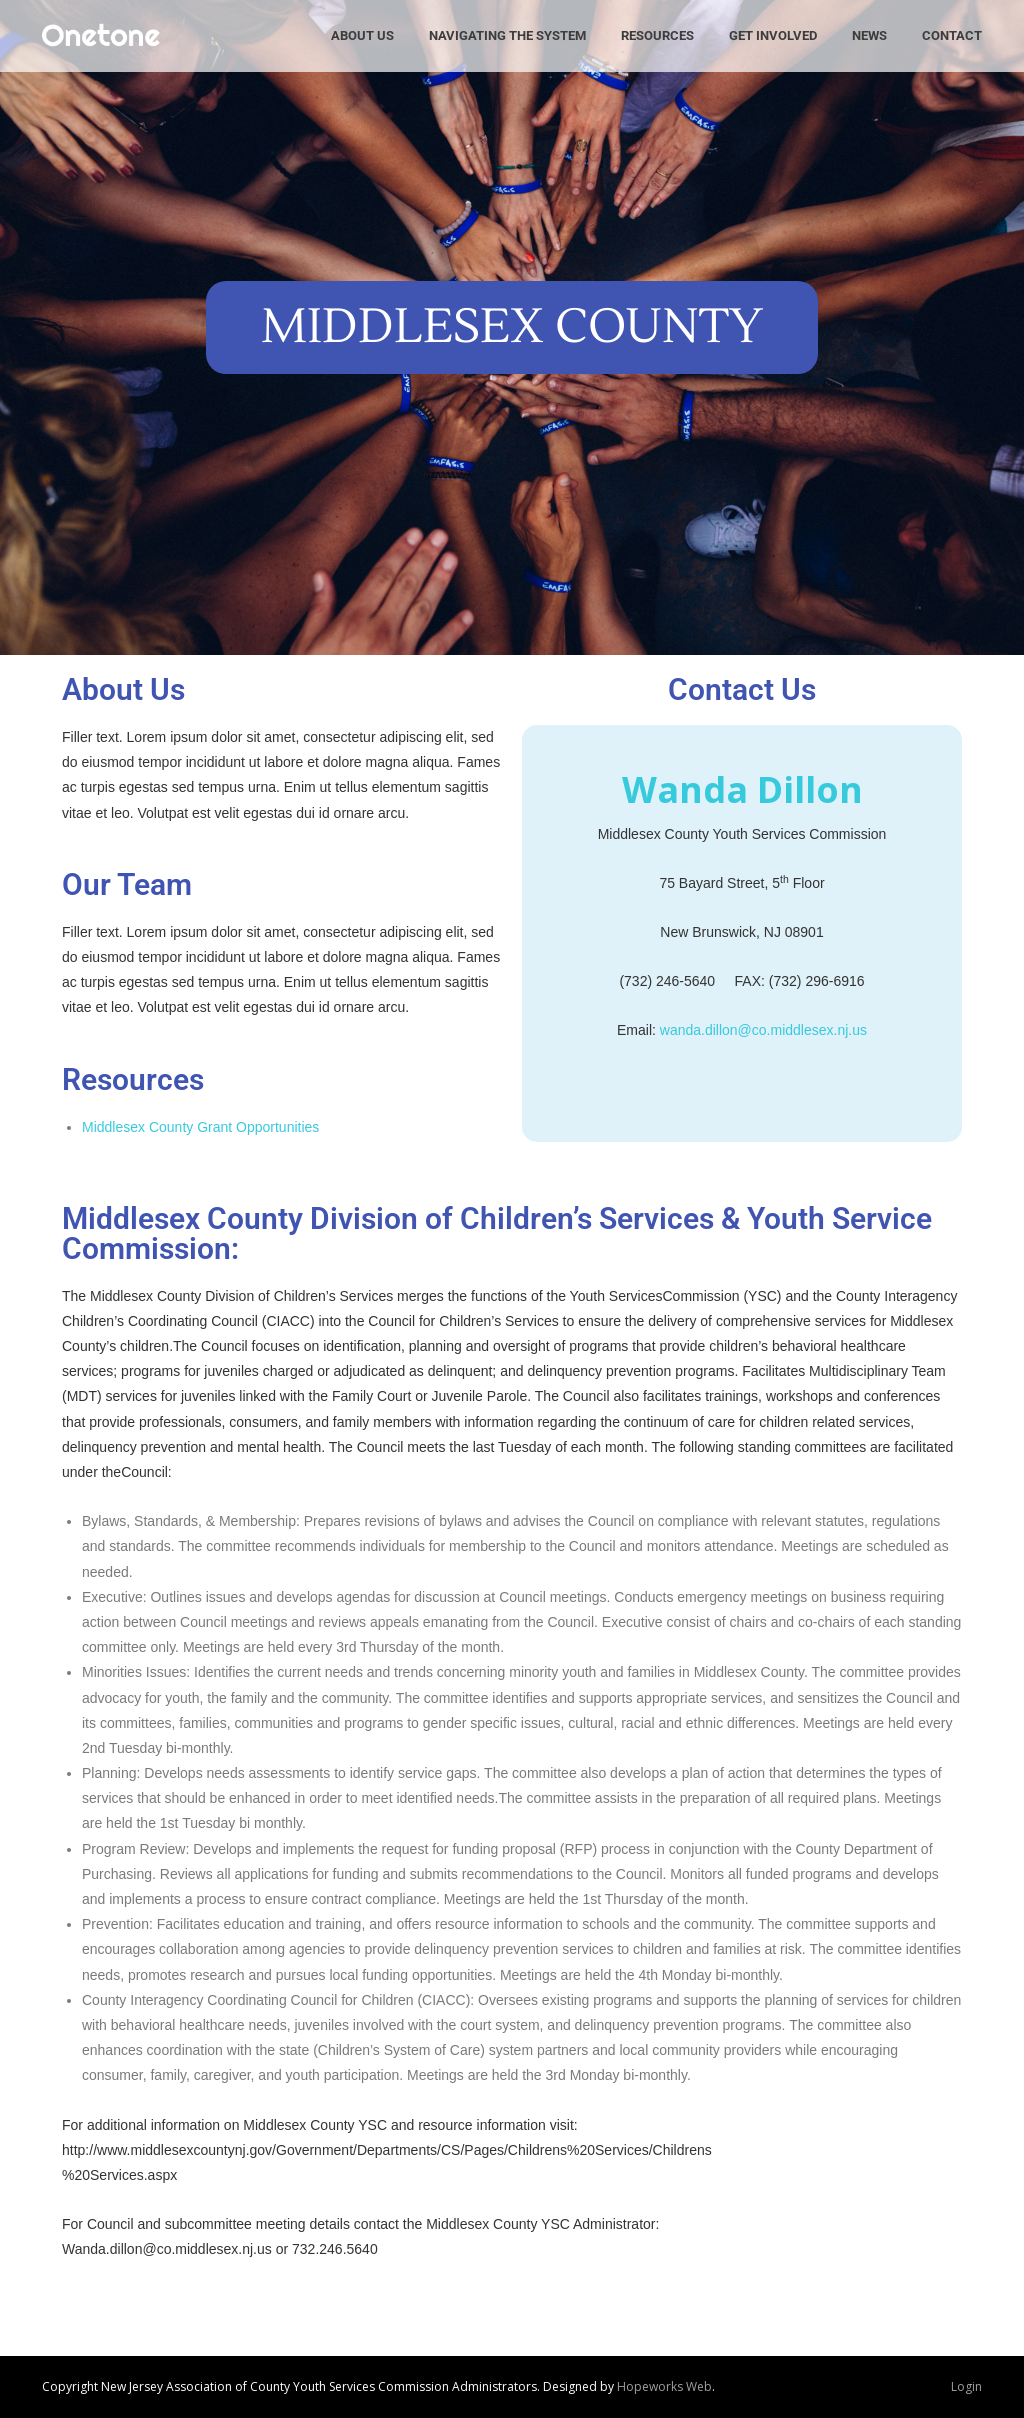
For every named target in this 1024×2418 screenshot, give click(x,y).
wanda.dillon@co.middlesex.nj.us (763, 1030)
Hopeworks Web (664, 2386)
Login (966, 2386)
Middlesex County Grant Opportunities (200, 1127)
